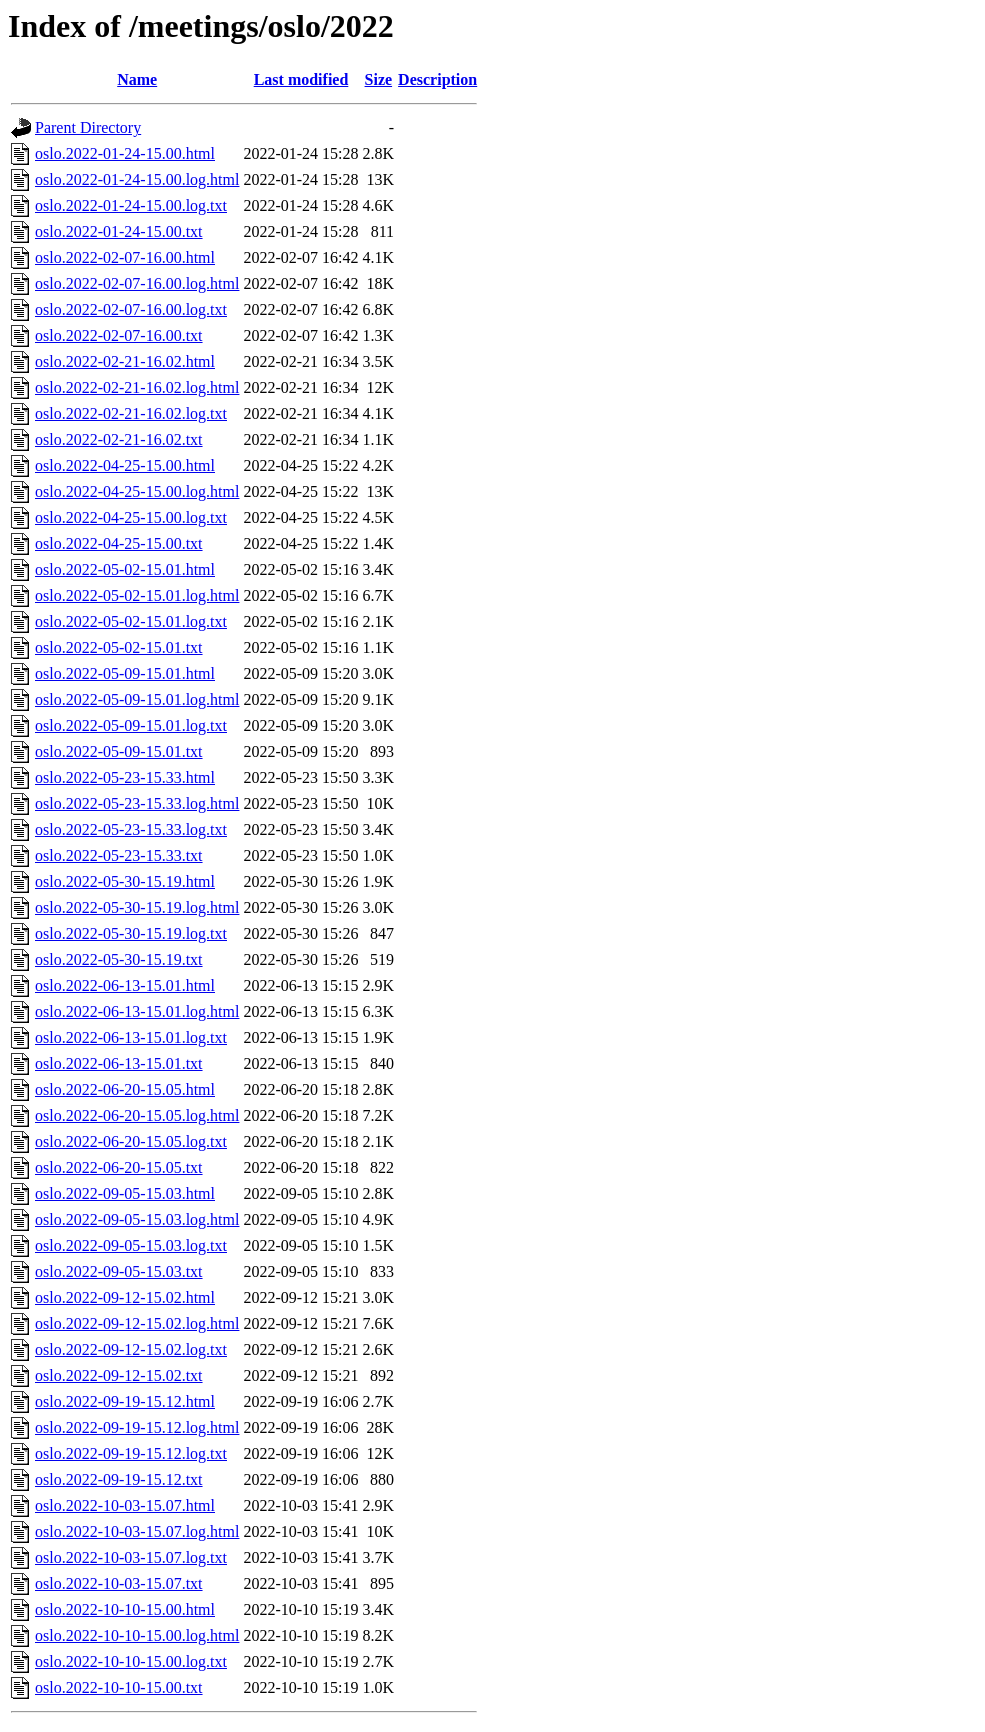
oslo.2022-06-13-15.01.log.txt (131, 1037)
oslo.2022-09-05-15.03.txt (119, 1271)
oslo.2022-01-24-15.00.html (125, 153)
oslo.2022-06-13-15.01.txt (119, 1063)
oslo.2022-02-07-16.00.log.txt (131, 309)
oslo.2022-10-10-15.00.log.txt (131, 1661)
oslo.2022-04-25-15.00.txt (119, 543)
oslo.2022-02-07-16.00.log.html (137, 283)
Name (137, 79)
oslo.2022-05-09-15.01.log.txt (131, 725)
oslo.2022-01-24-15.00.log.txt (131, 205)
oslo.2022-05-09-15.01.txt (119, 751)
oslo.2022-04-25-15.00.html (125, 465)
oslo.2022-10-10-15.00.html (125, 1609)
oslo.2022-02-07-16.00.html (125, 257)
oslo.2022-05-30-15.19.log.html (137, 907)
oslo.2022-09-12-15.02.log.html (137, 1323)
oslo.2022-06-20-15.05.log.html (137, 1115)
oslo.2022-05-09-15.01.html (125, 673)
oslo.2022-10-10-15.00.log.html (137, 1635)
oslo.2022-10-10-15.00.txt (119, 1687)
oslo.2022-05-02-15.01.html (125, 569)
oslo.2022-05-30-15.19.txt (119, 959)
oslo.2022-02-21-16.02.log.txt (131, 413)
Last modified (301, 79)
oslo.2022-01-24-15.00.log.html (137, 179)
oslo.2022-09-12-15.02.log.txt (131, 1349)
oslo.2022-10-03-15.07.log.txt (131, 1557)
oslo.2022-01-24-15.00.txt (119, 231)
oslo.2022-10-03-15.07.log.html (137, 1531)
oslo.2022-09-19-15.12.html (125, 1401)
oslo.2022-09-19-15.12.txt (119, 1479)
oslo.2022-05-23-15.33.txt (119, 855)
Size (379, 79)
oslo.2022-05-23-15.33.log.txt (131, 829)
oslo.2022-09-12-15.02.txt (119, 1375)
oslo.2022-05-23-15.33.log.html (137, 803)
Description (437, 79)
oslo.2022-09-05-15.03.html (125, 1193)
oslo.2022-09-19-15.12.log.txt (131, 1453)
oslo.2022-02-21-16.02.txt (119, 439)
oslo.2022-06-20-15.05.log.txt (131, 1141)
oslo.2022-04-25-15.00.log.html (137, 491)
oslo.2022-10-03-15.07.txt (119, 1583)
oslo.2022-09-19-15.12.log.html (137, 1427)
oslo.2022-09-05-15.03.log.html (137, 1219)
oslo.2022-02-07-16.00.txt (119, 335)
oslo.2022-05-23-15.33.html (125, 777)
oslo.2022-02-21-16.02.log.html (137, 387)
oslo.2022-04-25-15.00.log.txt (131, 517)
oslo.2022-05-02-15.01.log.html (137, 595)
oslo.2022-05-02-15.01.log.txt (131, 621)
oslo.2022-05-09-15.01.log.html (137, 699)
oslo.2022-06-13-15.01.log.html (137, 1011)
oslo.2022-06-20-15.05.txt (119, 1167)
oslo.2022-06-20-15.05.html (125, 1089)
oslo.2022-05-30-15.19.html (125, 881)
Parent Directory (88, 127)
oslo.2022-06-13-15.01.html (125, 985)
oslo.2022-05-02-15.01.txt (119, 647)
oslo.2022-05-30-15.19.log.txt (131, 933)
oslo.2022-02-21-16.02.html (125, 361)
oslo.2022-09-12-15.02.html (125, 1297)
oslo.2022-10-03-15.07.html (125, 1505)
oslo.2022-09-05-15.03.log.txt (131, 1245)
